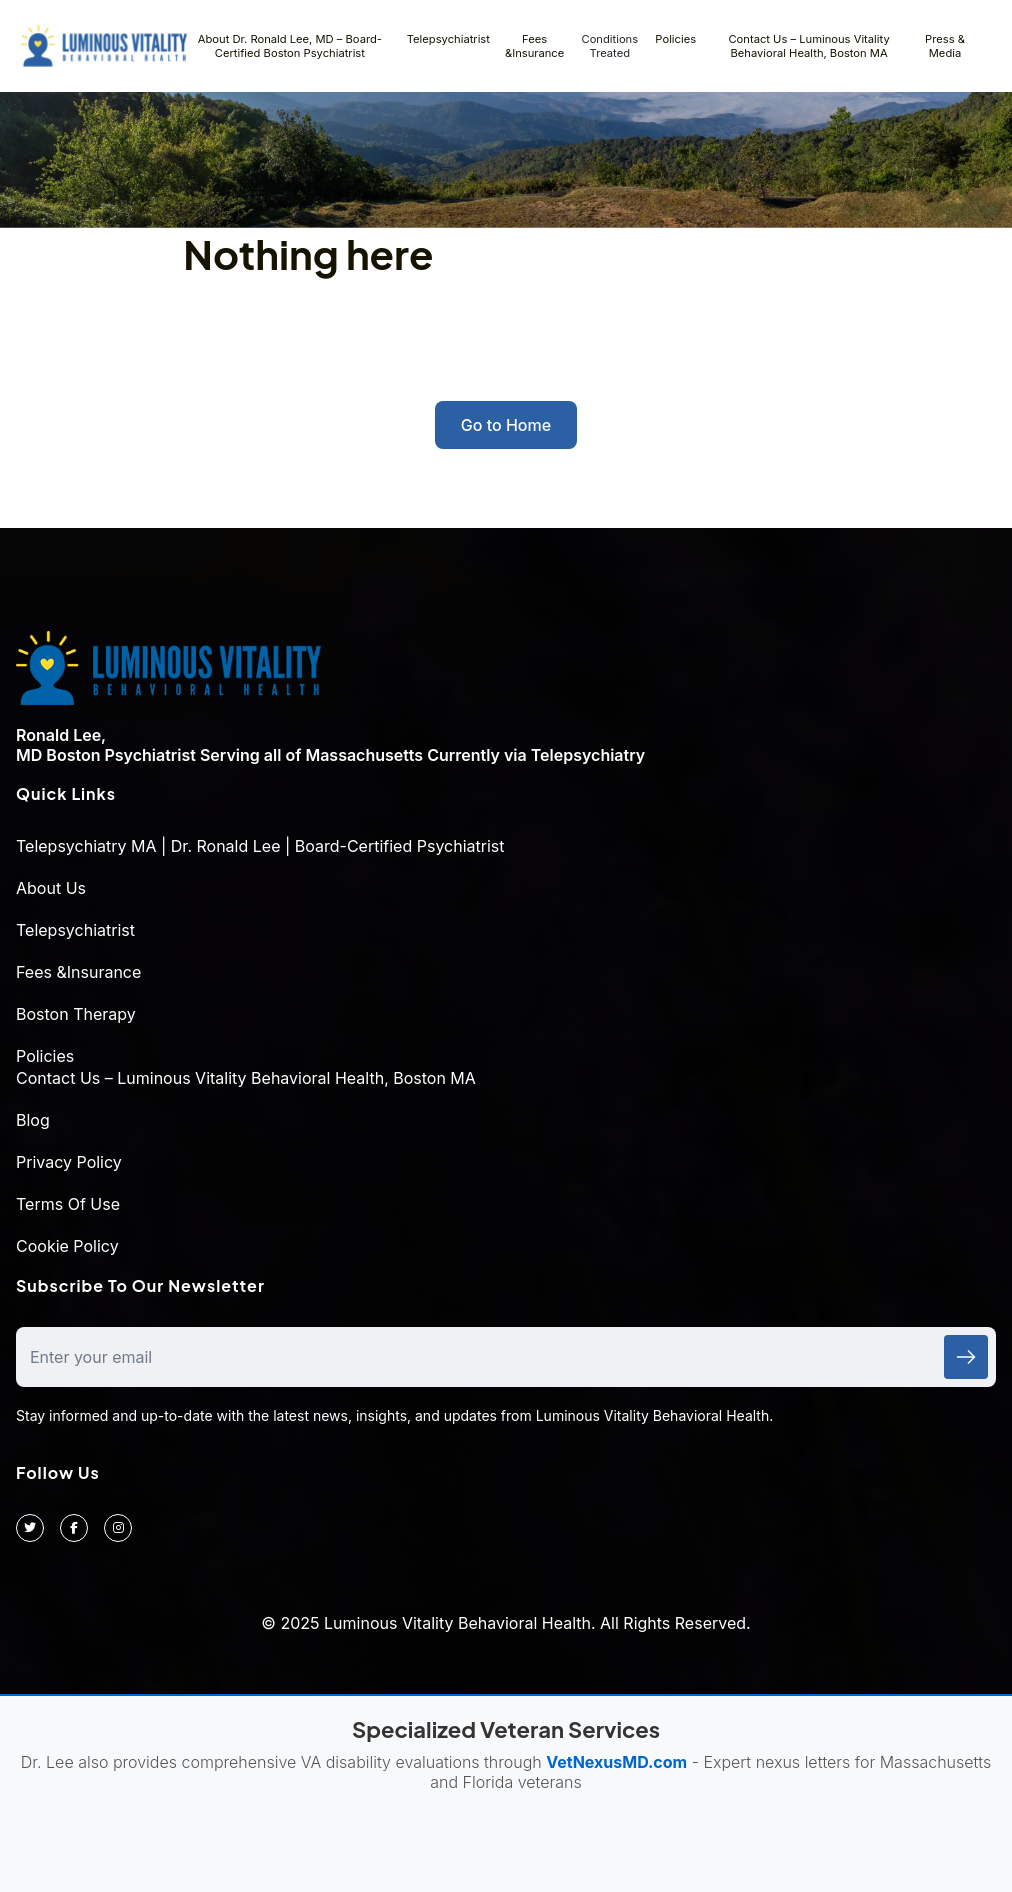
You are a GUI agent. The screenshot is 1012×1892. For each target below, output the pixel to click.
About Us (51, 888)
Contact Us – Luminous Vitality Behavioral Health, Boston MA (808, 46)
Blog (33, 1120)
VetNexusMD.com (616, 1762)
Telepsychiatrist (448, 39)
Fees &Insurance (534, 46)
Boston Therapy (76, 1014)
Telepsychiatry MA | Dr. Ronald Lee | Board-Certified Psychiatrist (260, 846)
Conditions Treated (609, 46)
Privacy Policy (69, 1162)
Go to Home (506, 425)
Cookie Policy (67, 1246)
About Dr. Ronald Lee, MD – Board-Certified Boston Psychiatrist (290, 46)
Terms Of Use (68, 1204)
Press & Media (945, 46)
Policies (675, 39)
